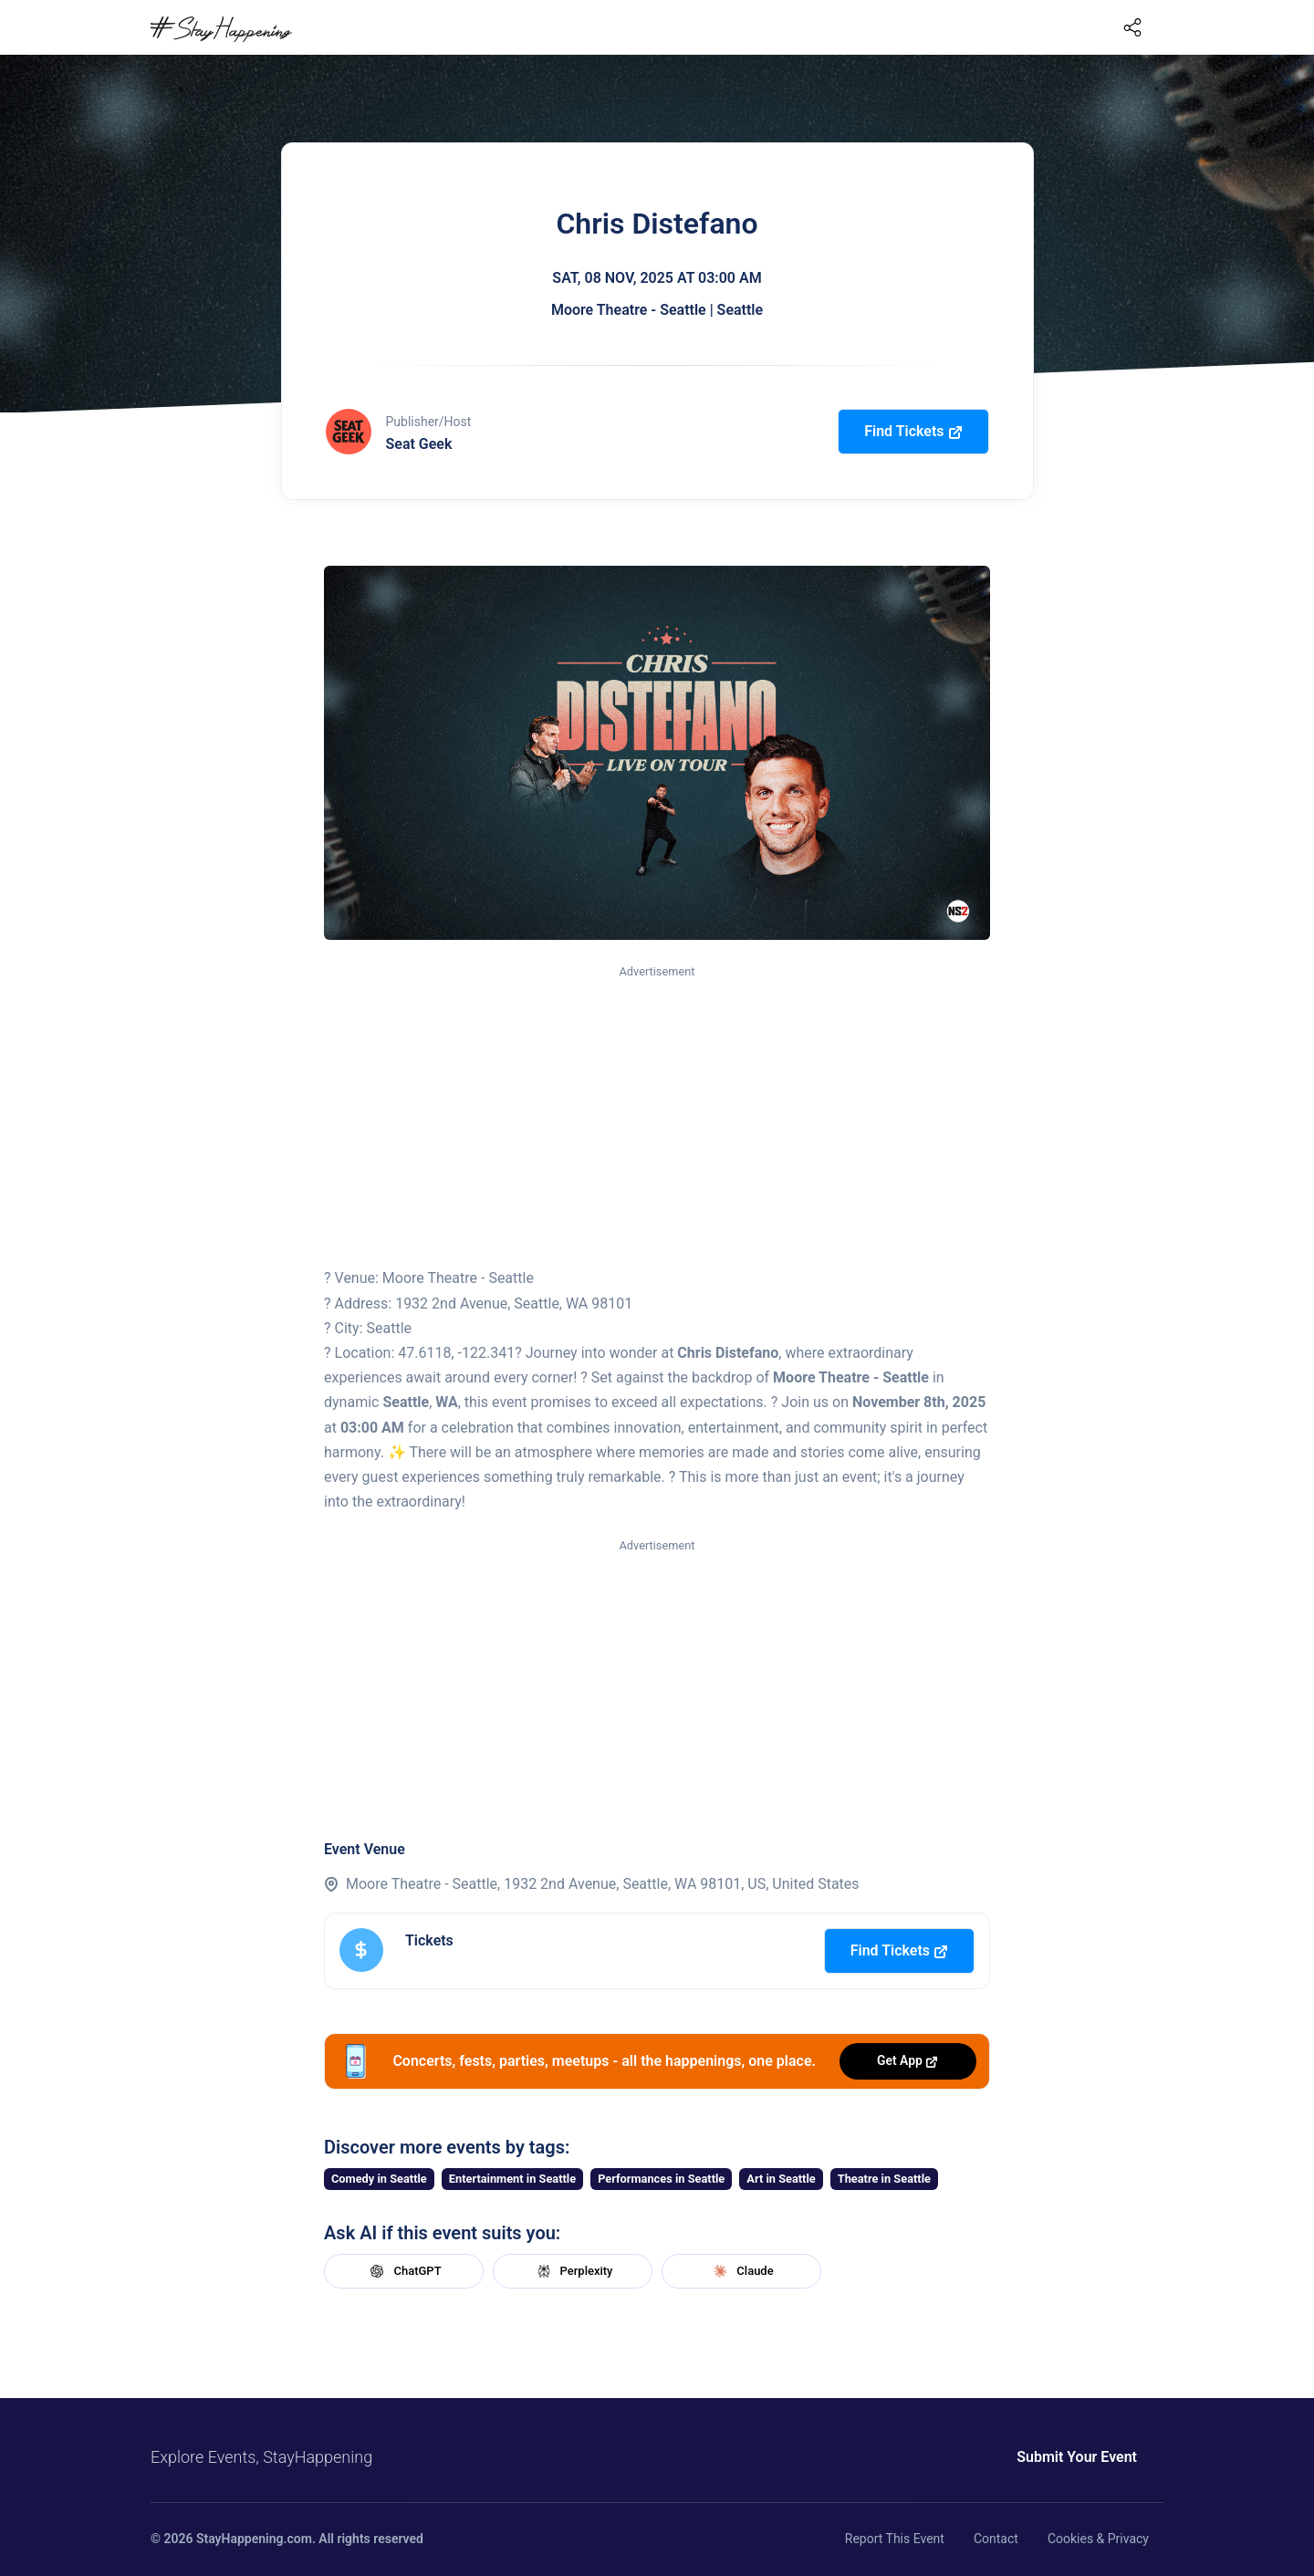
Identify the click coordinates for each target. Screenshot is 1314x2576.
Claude (741, 2271)
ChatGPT (403, 2271)
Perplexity (573, 2271)
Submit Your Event (1077, 2457)
